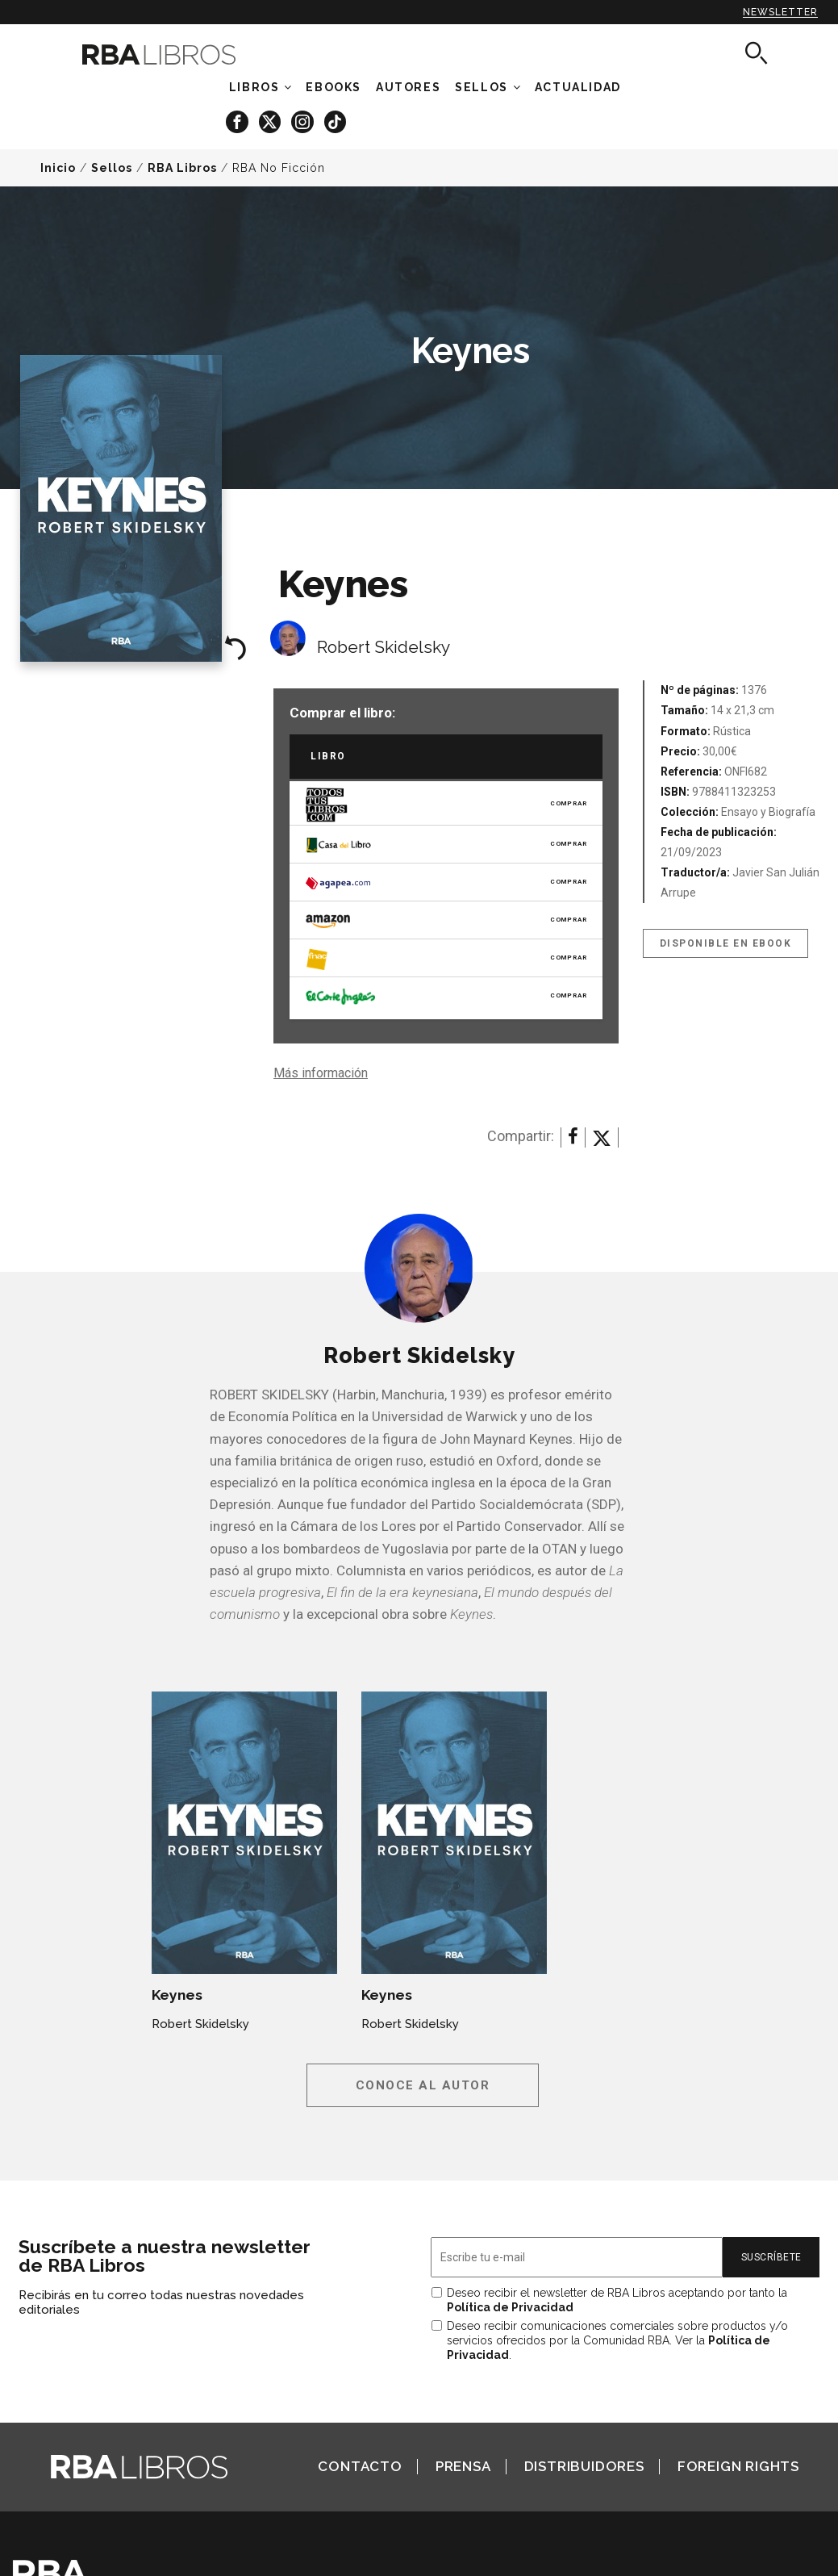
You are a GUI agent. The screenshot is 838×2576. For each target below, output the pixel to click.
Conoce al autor (423, 2085)
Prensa (463, 2466)
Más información (320, 1073)
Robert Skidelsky (383, 647)
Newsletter (780, 12)
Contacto (360, 2466)
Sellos (481, 87)
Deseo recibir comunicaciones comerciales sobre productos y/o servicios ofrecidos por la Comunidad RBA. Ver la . (617, 2340)
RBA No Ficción (278, 167)
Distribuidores (584, 2466)
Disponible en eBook (726, 943)
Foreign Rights (738, 2466)
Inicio (58, 167)
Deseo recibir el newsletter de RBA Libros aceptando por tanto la (617, 2300)
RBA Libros (182, 167)
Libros (254, 87)
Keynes (177, 1995)
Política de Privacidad (510, 2307)
